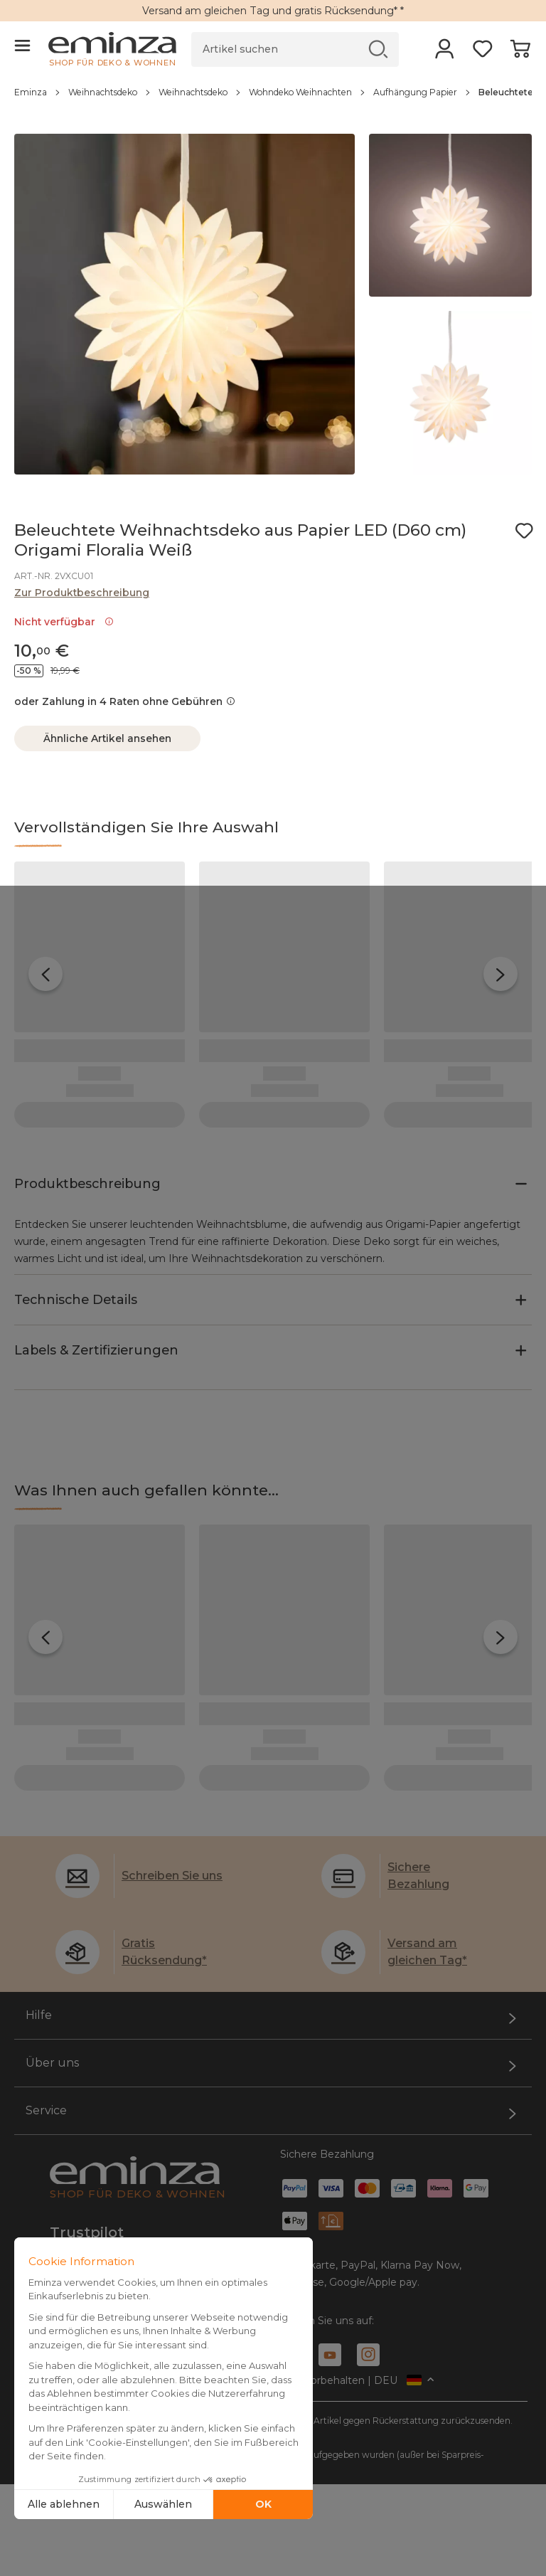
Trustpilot (87, 2148)
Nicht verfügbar (64, 621)
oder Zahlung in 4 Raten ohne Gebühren (124, 701)
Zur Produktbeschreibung (81, 592)
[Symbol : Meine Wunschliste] (524, 530)
